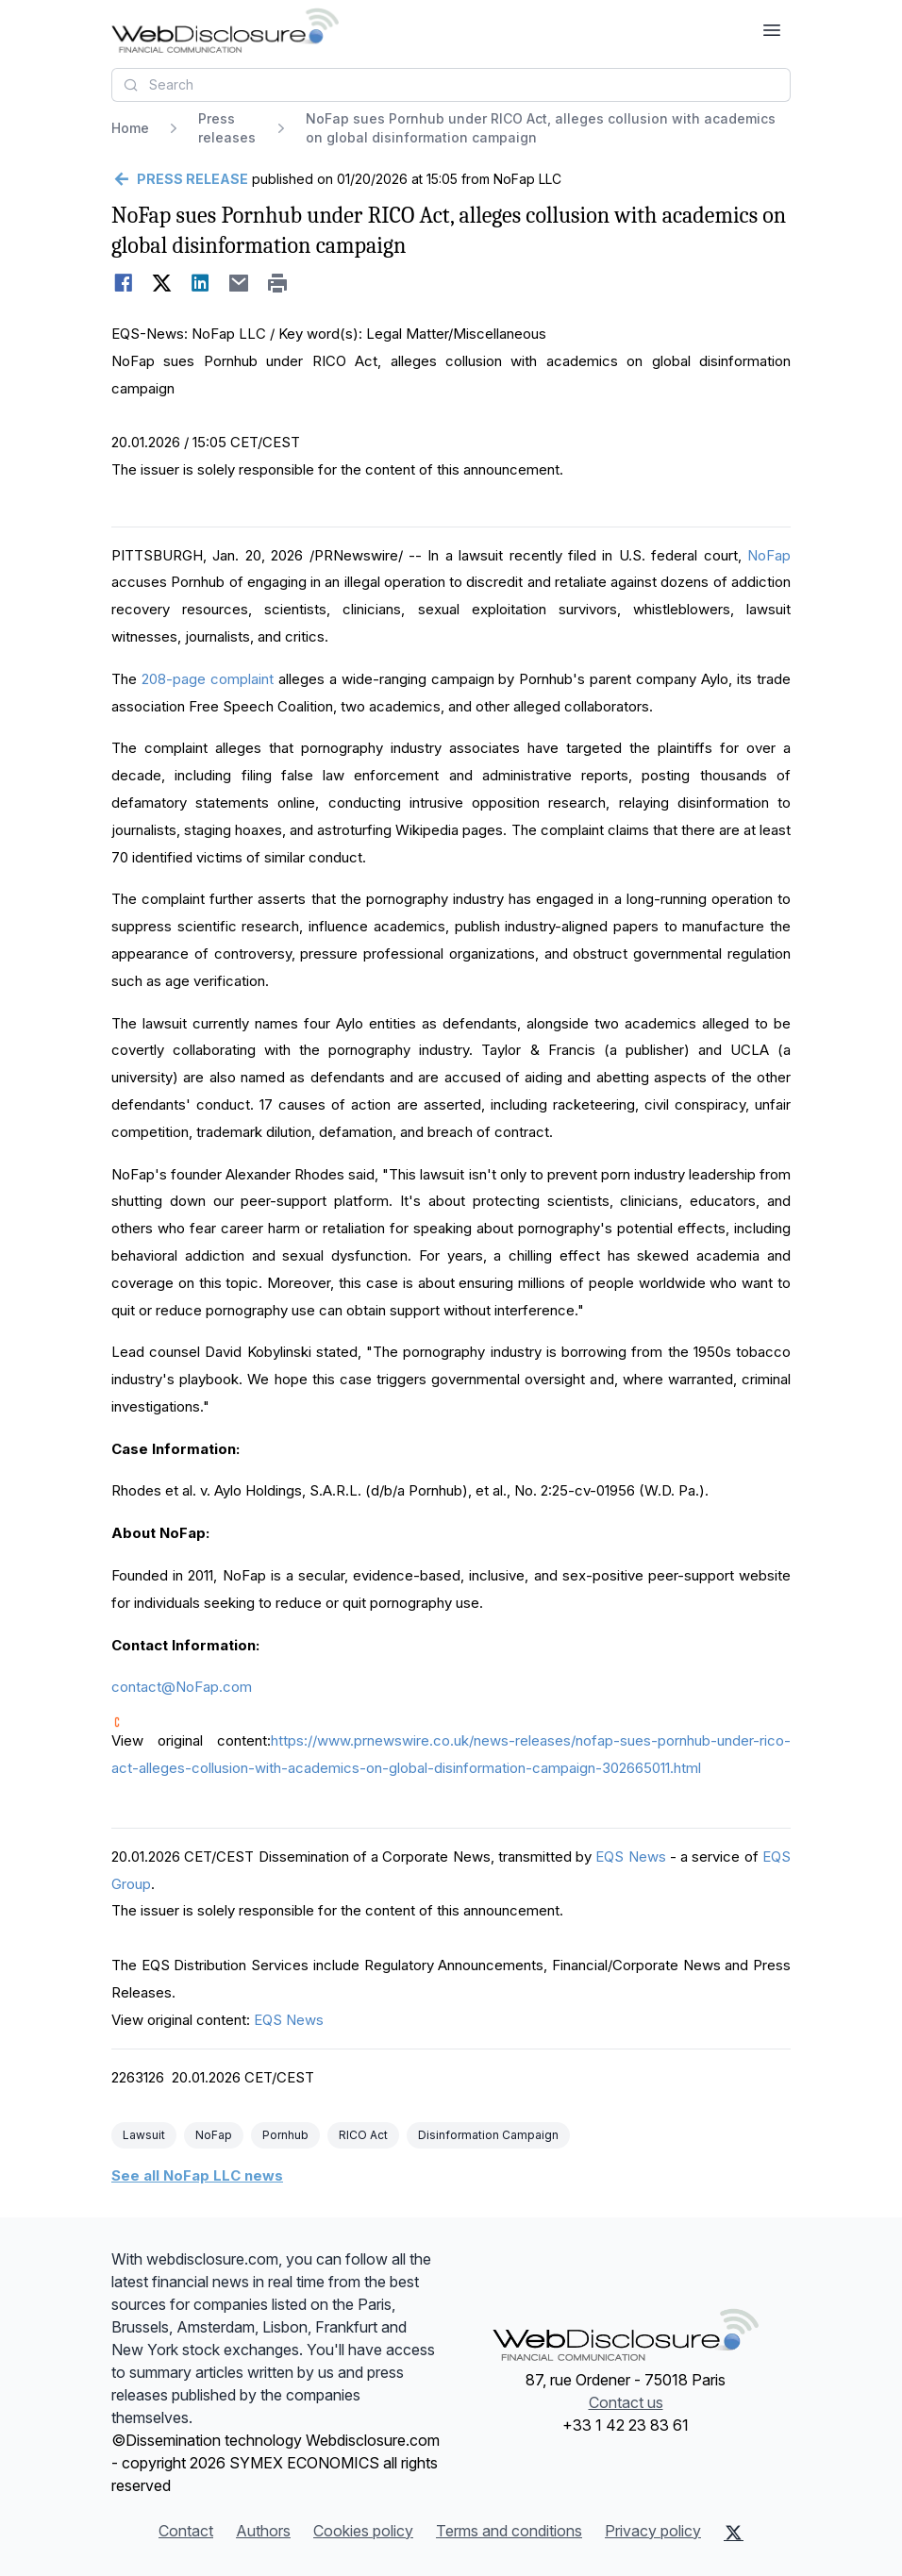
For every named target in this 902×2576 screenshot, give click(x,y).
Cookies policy (363, 2530)
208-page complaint (208, 679)
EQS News (630, 1856)
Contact (186, 2530)
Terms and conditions (509, 2530)
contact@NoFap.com (181, 1687)
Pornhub (285, 2135)
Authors (263, 2530)
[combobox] (451, 85)
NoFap (769, 555)
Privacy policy (653, 2530)
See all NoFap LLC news (197, 2175)
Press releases (227, 127)
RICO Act (363, 2135)
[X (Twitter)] (733, 2532)
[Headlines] (225, 30)
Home (130, 128)
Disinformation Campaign (488, 2135)
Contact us (626, 2402)
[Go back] (179, 179)
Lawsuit (144, 2135)
